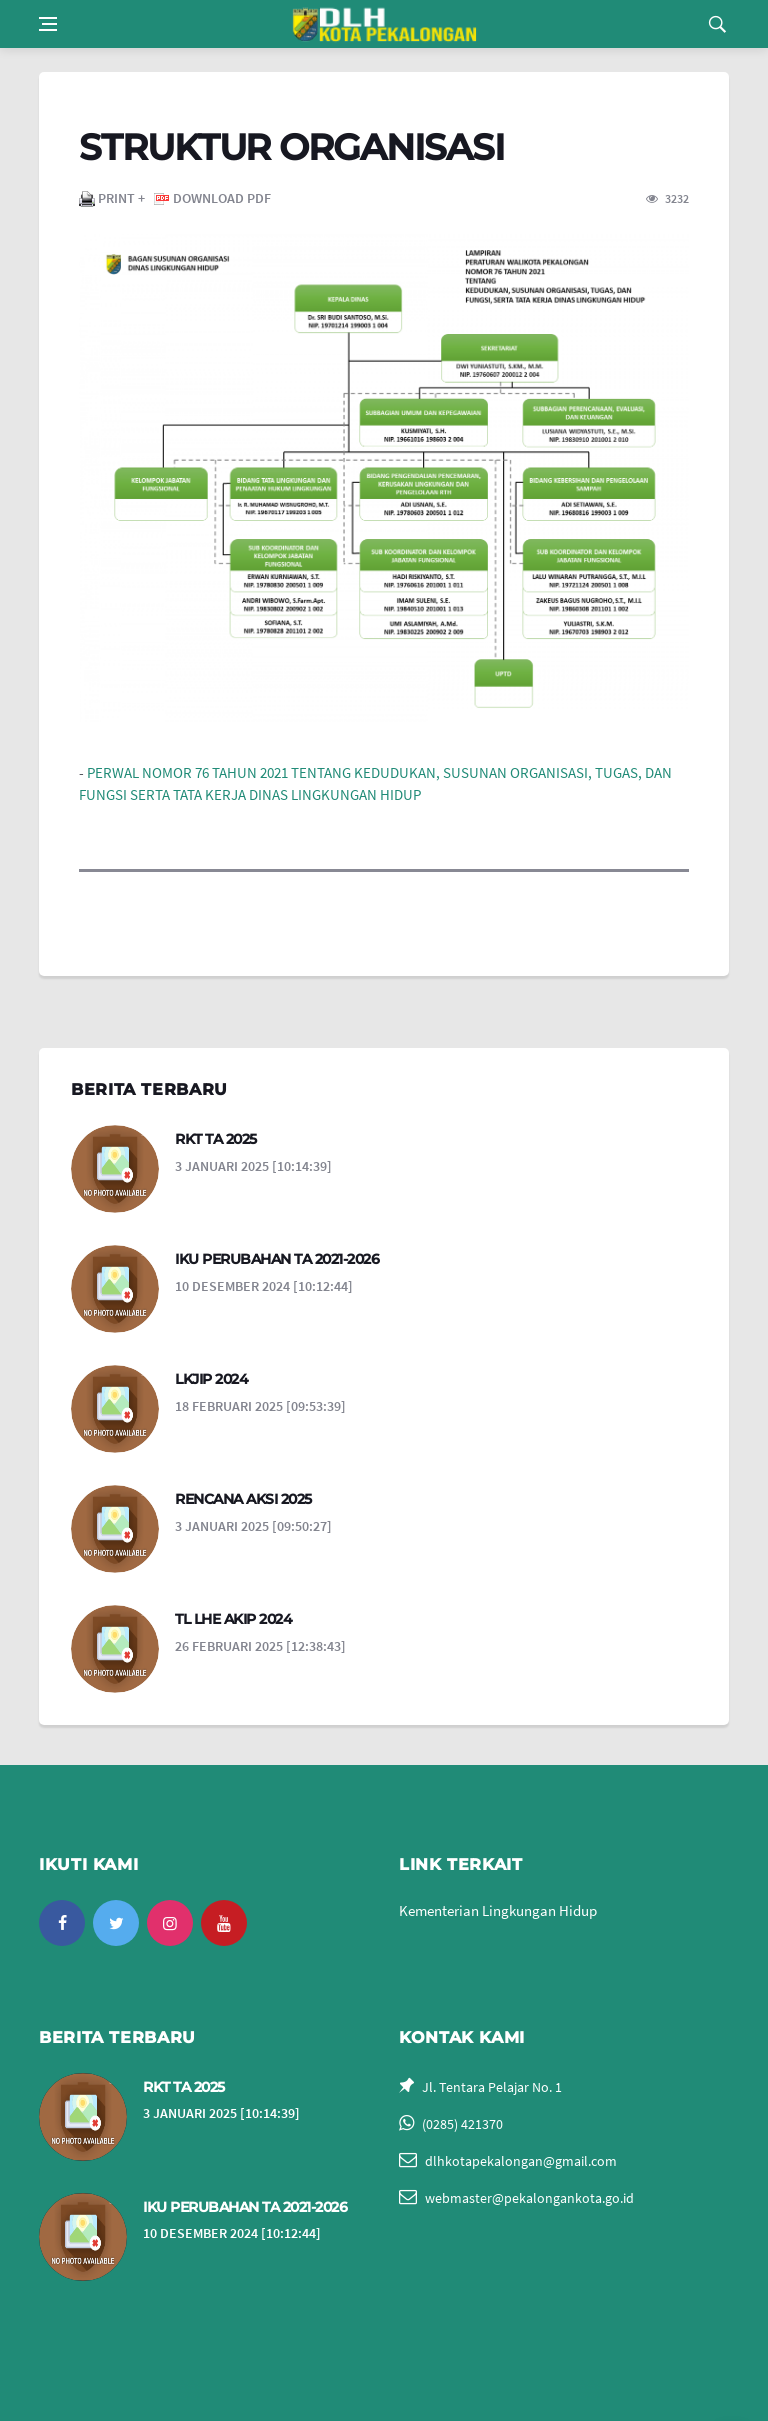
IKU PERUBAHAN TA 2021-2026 (277, 1259)
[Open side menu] (48, 24)
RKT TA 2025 (216, 1139)
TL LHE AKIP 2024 (233, 1619)
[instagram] (170, 1923)
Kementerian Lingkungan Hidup (498, 1910)
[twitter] (116, 1923)
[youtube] (224, 1923)
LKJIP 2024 (211, 1379)
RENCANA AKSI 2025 (243, 1499)
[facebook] (62, 1923)
